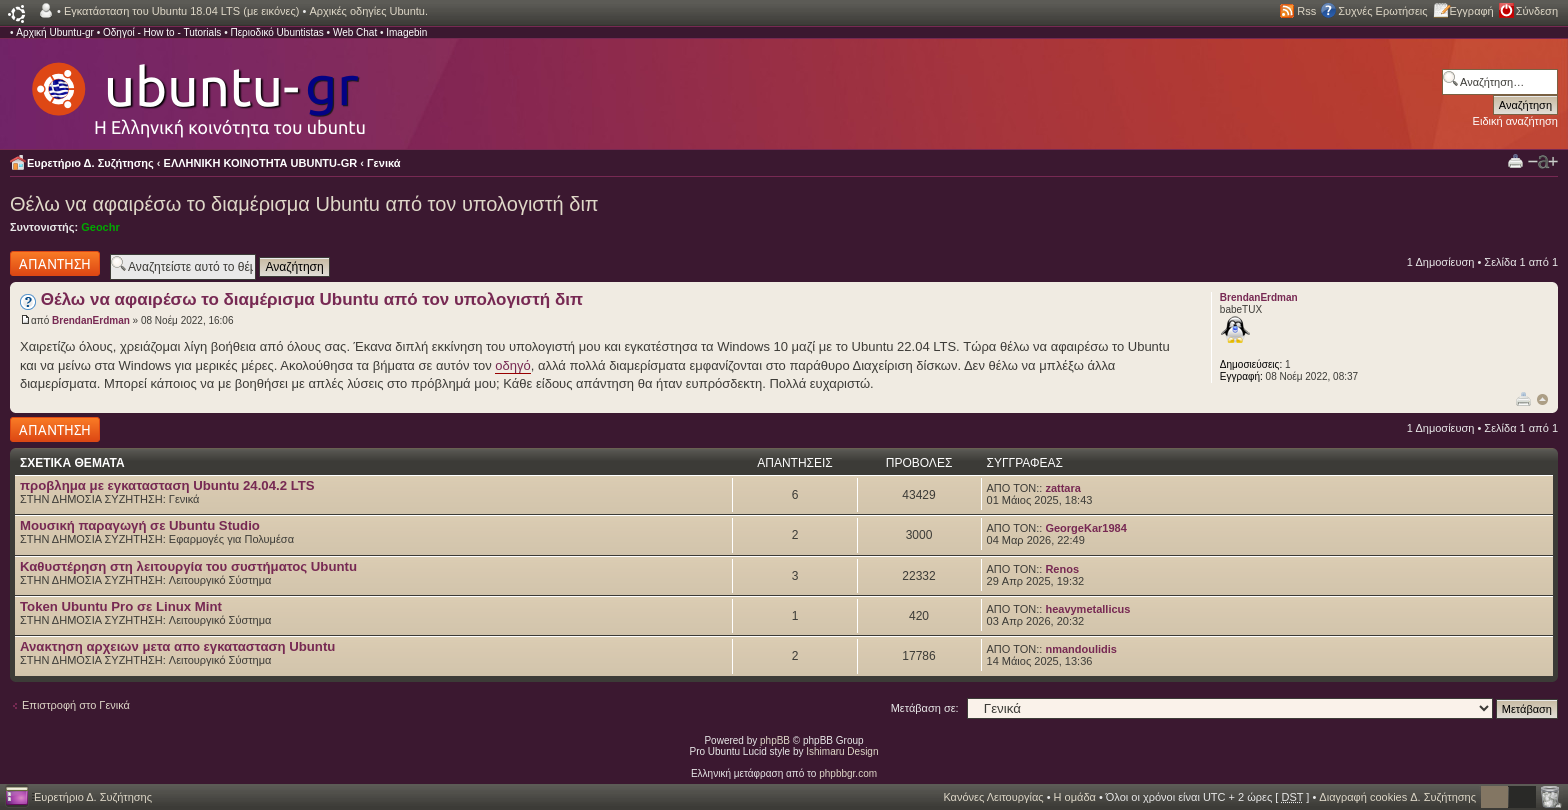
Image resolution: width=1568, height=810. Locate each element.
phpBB (775, 740)
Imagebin (406, 32)
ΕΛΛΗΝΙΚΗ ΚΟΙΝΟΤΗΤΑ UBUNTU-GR (261, 163)
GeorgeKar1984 (1085, 528)
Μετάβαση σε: (925, 708)
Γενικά (384, 163)
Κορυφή (1542, 399)
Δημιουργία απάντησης (55, 263)
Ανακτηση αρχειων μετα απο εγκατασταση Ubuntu (177, 646)
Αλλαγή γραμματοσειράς (1543, 162)
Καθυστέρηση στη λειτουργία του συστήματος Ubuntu (188, 566)
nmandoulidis (1081, 649)
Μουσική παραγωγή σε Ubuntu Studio (140, 525)
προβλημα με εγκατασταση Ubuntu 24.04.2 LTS (167, 485)
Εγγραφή (1472, 11)
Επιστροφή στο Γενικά (76, 705)
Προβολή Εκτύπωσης (1515, 160)
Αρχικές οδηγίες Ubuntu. (368, 11)
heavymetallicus (1087, 609)
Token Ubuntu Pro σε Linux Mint (121, 606)
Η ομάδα (1075, 797)
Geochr (100, 227)
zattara (1062, 488)
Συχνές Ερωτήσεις (1382, 11)
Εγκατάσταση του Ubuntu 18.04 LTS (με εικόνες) (181, 11)
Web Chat (355, 32)
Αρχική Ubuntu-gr (55, 32)
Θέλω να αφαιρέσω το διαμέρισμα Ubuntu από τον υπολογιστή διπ (304, 204)
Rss (1306, 11)
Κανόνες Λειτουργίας (993, 797)
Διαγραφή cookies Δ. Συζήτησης (1397, 797)
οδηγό (512, 365)
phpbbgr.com (848, 773)
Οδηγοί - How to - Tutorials (162, 32)
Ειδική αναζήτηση (1515, 121)
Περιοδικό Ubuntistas (276, 32)
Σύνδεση (1537, 11)
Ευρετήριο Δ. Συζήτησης (90, 163)
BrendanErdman (91, 320)
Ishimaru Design (842, 751)
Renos (1062, 569)
